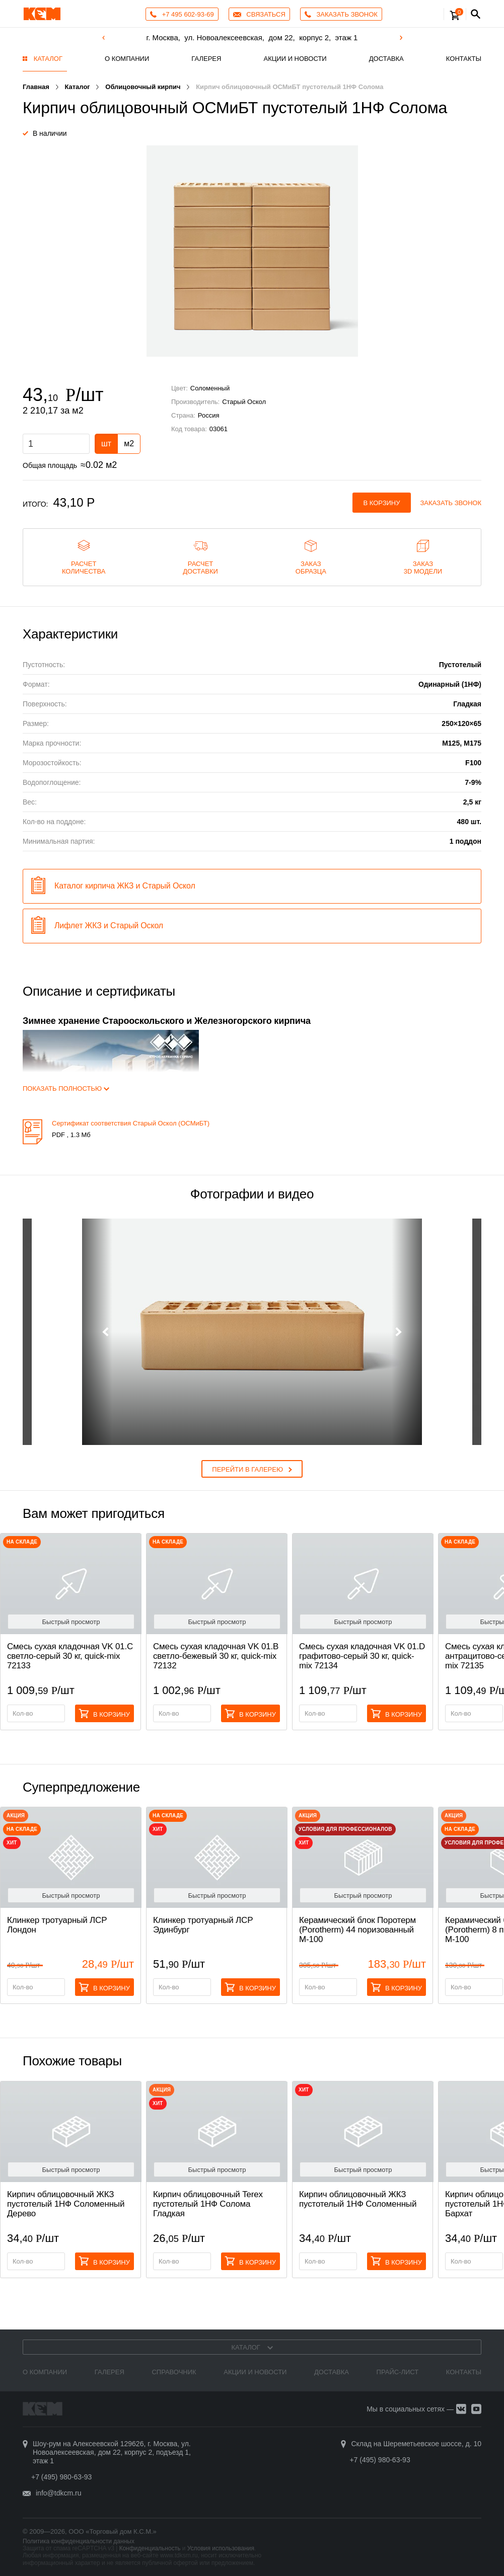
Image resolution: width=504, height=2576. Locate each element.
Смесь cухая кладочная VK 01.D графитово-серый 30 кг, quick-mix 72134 (362, 1656)
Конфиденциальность (150, 2548)
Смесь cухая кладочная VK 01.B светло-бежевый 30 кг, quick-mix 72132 (215, 1656)
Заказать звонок (451, 503)
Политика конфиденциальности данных (78, 2541)
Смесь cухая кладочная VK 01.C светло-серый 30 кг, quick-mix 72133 (70, 1656)
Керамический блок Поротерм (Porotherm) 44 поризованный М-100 (357, 1929)
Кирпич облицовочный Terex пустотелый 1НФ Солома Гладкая (208, 2204)
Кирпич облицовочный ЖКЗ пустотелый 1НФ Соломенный (357, 2199)
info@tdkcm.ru (58, 2493)
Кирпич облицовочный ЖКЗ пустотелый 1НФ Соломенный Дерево (65, 2204)
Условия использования (220, 2548)
